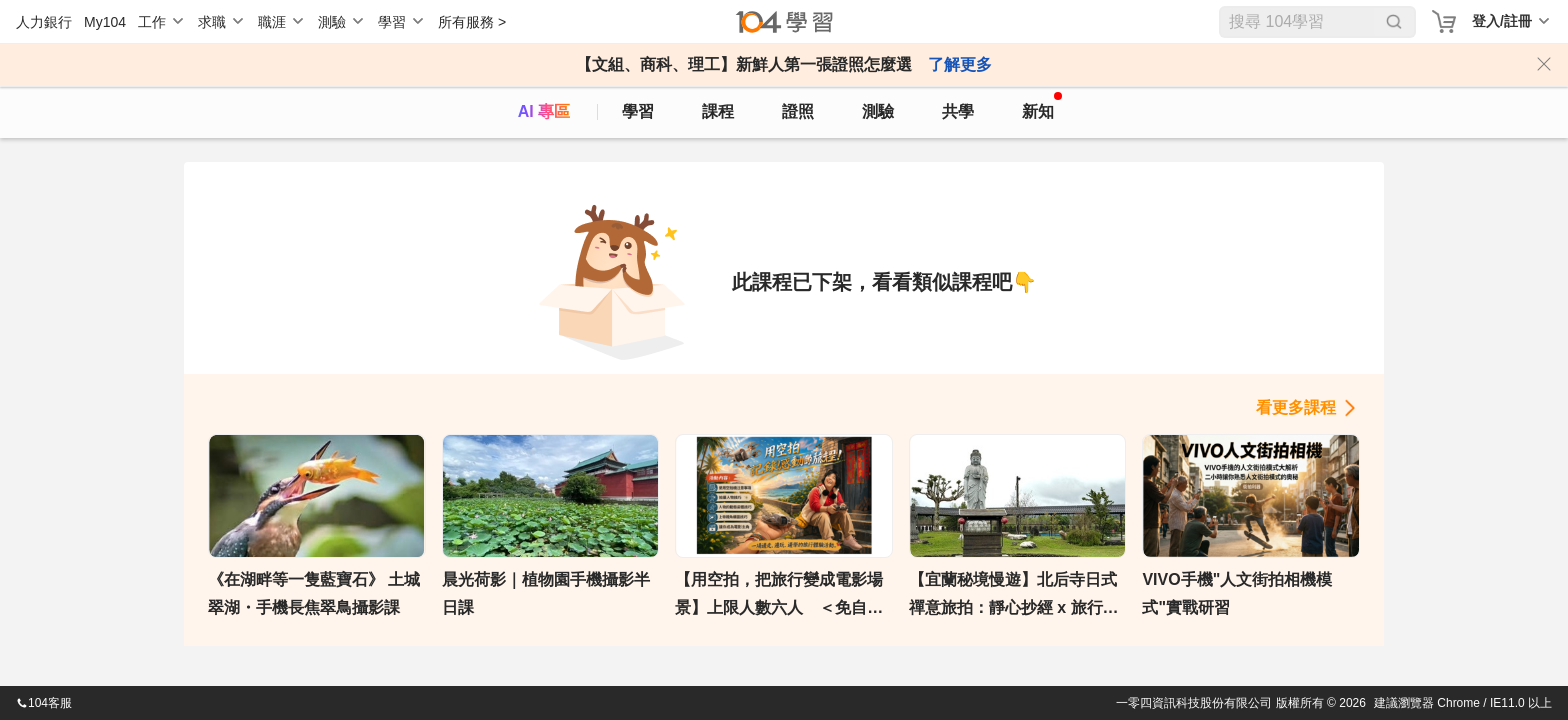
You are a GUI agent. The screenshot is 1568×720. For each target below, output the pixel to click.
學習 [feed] (638, 111)
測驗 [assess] (878, 111)
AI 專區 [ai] (544, 111)
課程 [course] (718, 111)
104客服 (44, 703)
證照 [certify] (798, 111)
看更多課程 (1296, 407)
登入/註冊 (1502, 21)
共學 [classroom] (958, 111)
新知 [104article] (1042, 106)
